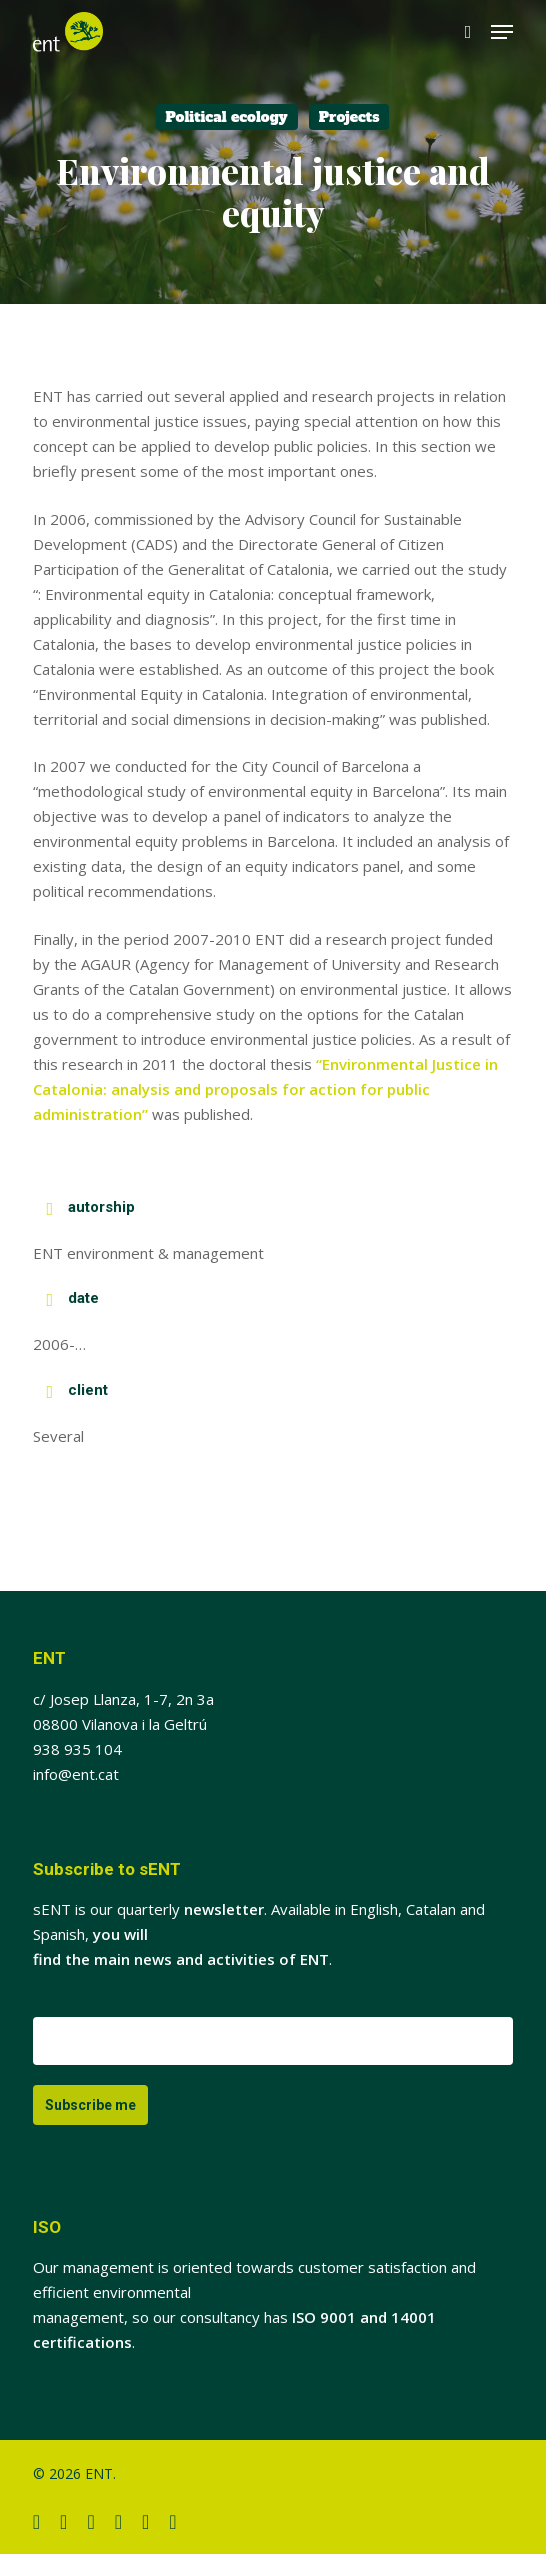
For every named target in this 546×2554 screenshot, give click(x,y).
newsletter (224, 1909)
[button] (502, 32)
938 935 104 (77, 1749)
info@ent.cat (76, 1774)
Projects (349, 117)
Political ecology (227, 117)
